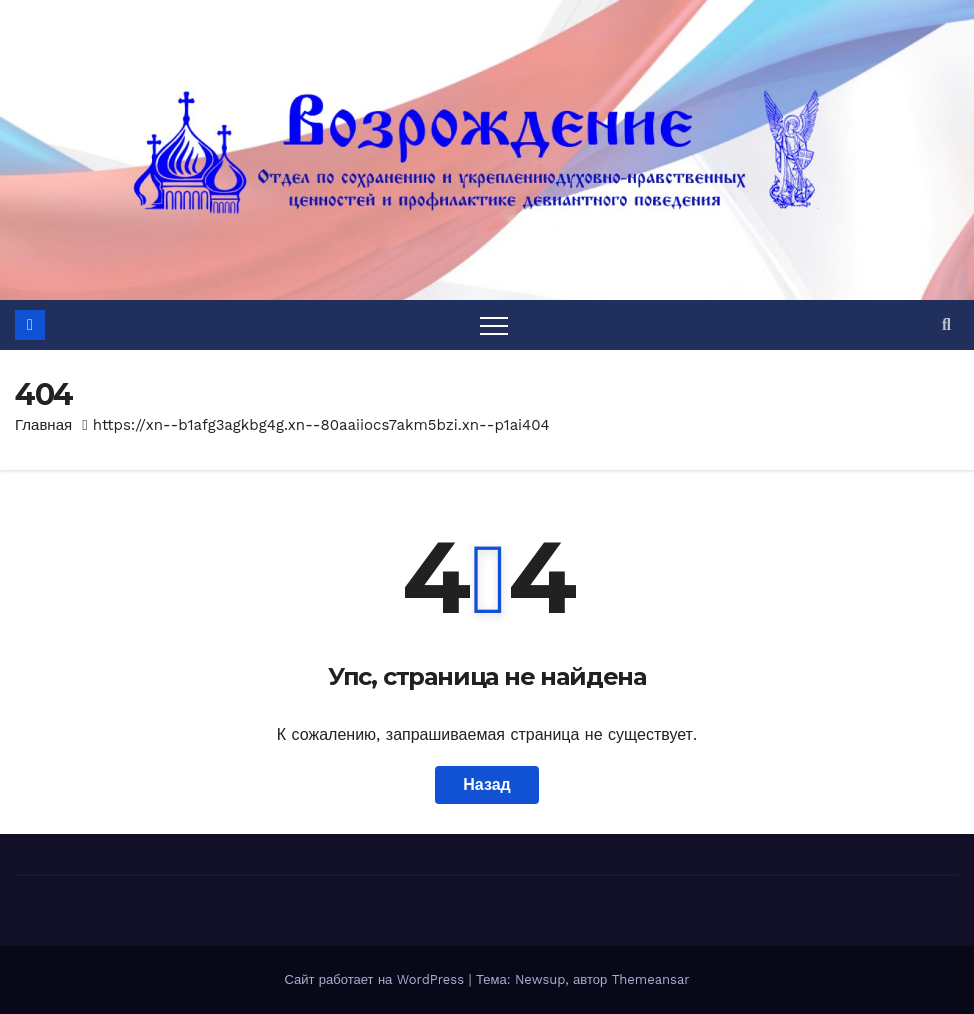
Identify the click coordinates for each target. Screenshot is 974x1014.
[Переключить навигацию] (494, 325)
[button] (946, 324)
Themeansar (651, 979)
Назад (486, 784)
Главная (43, 425)
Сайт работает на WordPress (376, 979)
